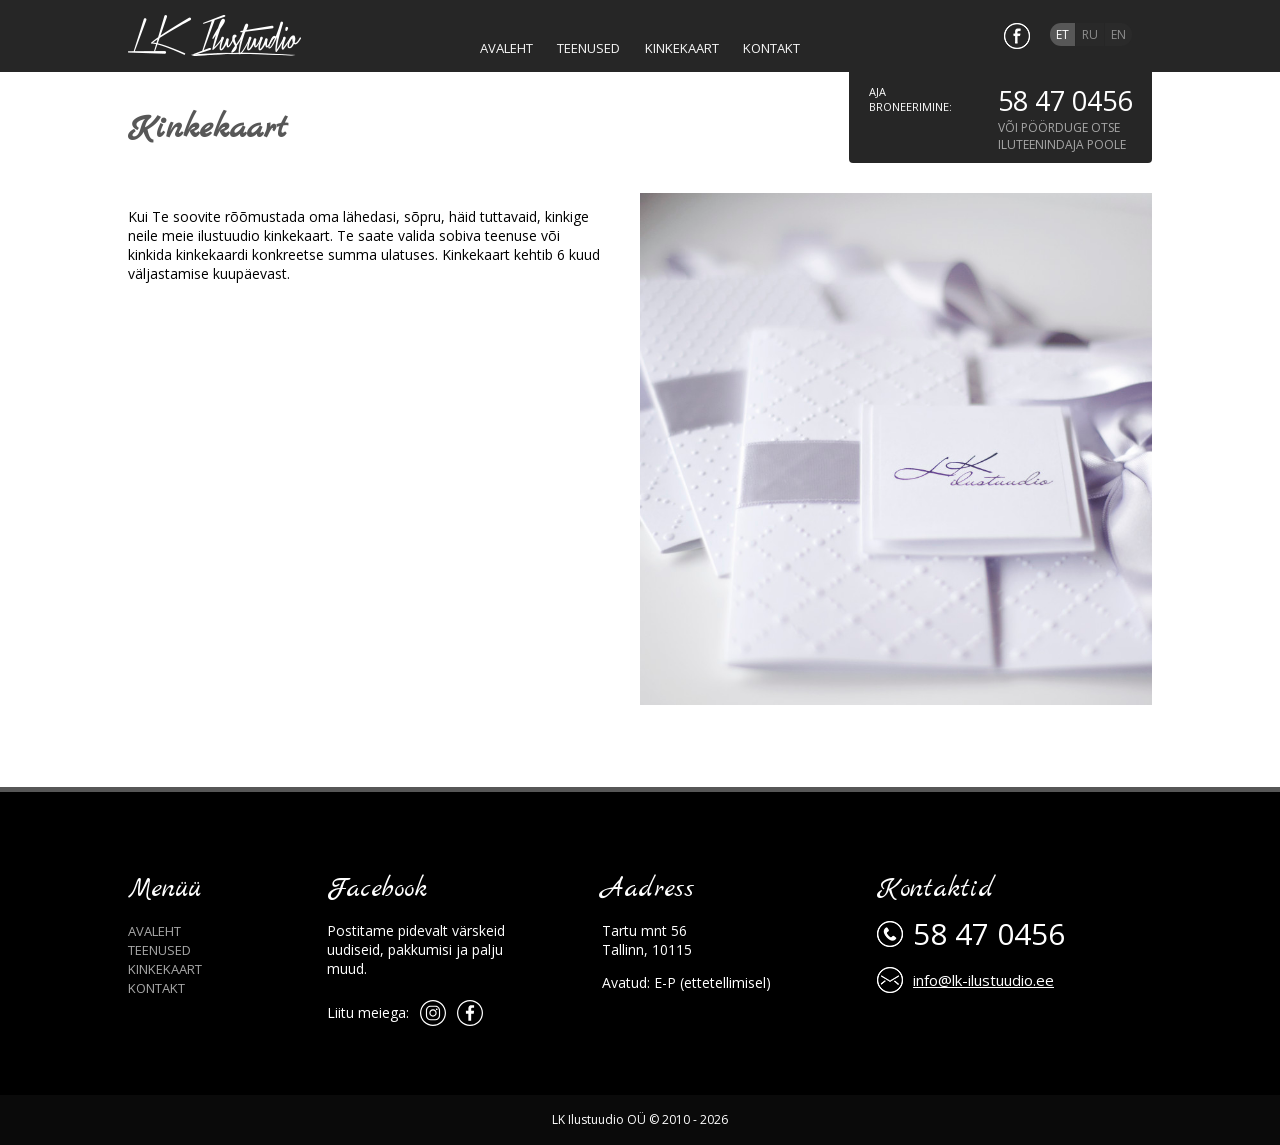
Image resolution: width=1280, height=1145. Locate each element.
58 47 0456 (1065, 100)
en (1118, 34)
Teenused (159, 950)
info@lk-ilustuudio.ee (983, 980)
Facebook (377, 889)
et (1062, 34)
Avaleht (154, 931)
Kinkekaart (165, 969)
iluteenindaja (1041, 144)
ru (1090, 34)
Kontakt (156, 988)
